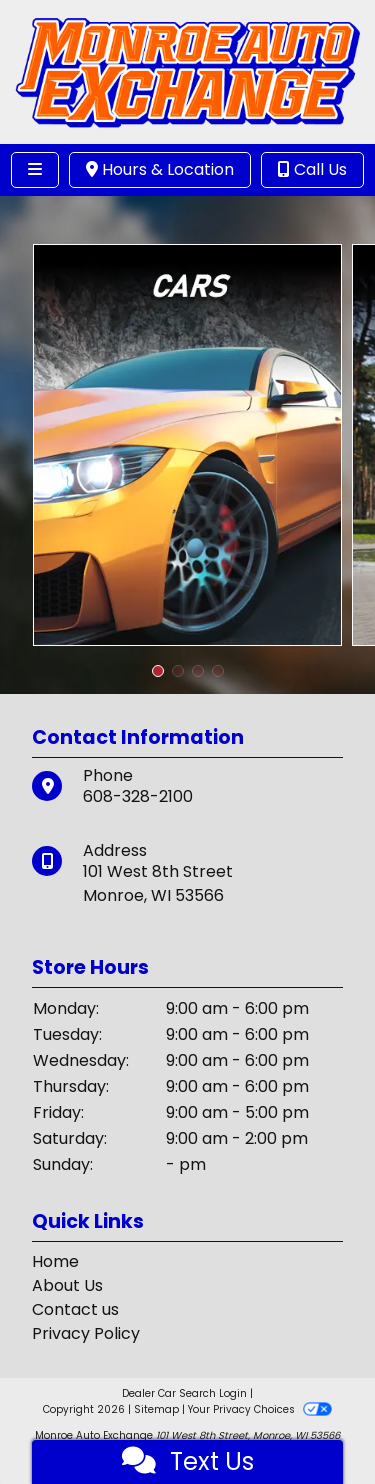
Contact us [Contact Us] (75, 1309)
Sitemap (156, 1409)
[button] (158, 671)
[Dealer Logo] (187, 70)
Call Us (312, 169)
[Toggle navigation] (35, 170)
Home (55, 1261)
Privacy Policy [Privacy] (86, 1333)
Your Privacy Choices (259, 1409)
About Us (67, 1285)
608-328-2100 (138, 796)
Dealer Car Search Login (184, 1393)
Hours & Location (160, 169)
